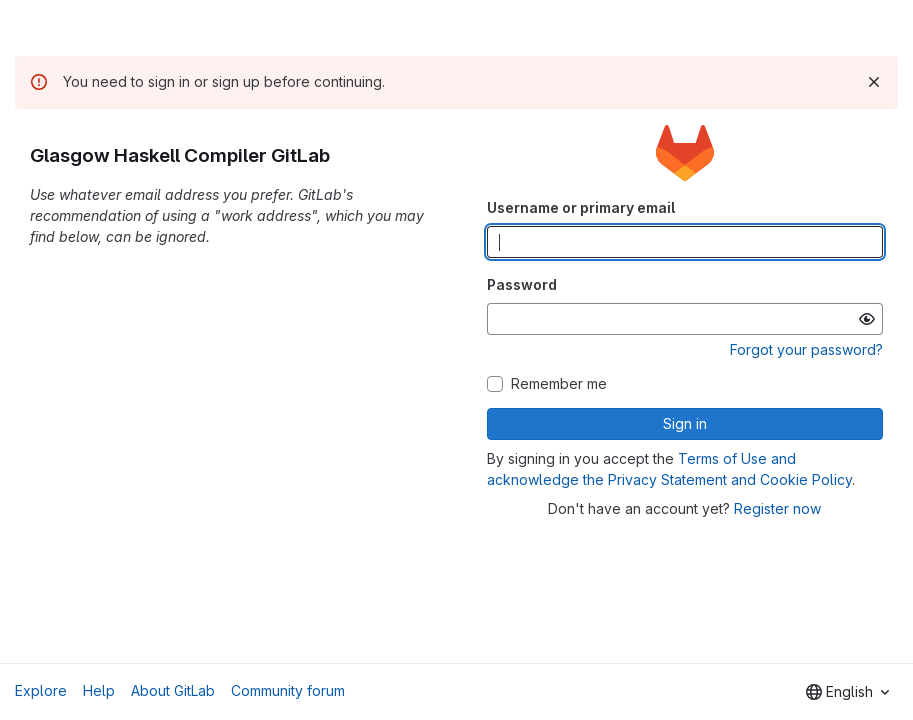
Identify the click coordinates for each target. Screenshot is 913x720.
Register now (777, 508)
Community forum (288, 690)
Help (99, 690)
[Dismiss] (874, 82)
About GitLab (173, 690)
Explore (41, 690)
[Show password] (867, 319)
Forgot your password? (806, 349)
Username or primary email (581, 207)
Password (522, 284)
